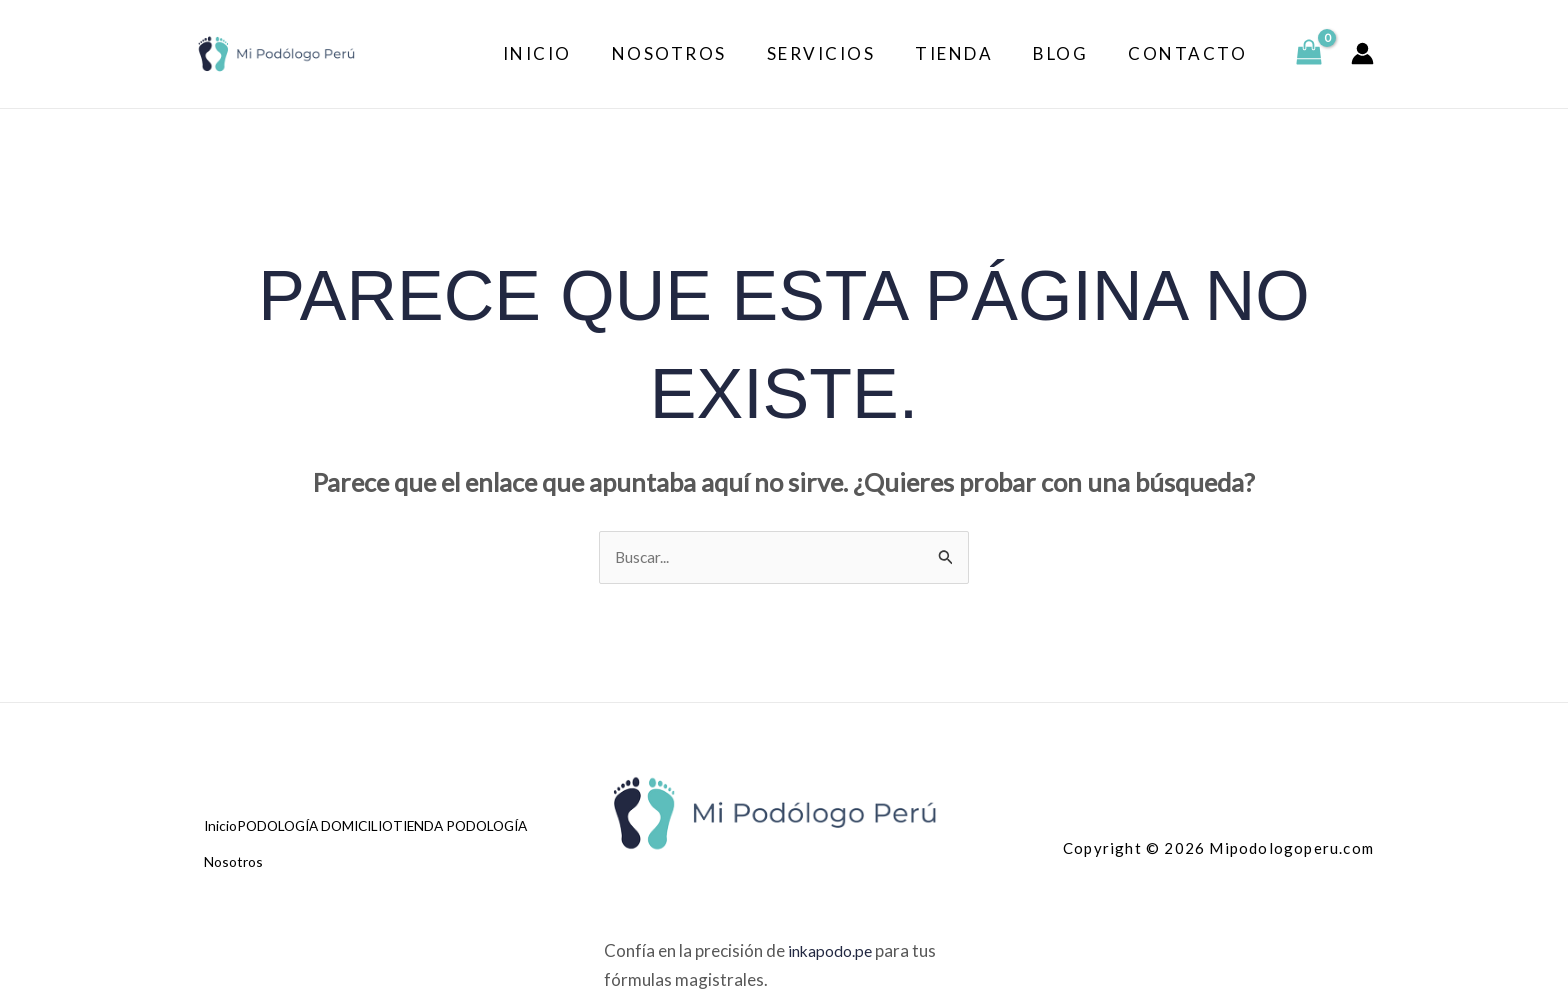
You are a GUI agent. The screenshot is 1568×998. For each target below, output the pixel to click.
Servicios (842, 53)
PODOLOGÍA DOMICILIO (341, 837)
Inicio (570, 53)
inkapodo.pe (834, 953)
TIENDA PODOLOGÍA (279, 865)
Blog (1069, 53)
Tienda (969, 53)
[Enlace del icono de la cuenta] (1362, 53)
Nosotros (696, 53)
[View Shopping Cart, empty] (1309, 54)
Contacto (1190, 53)
